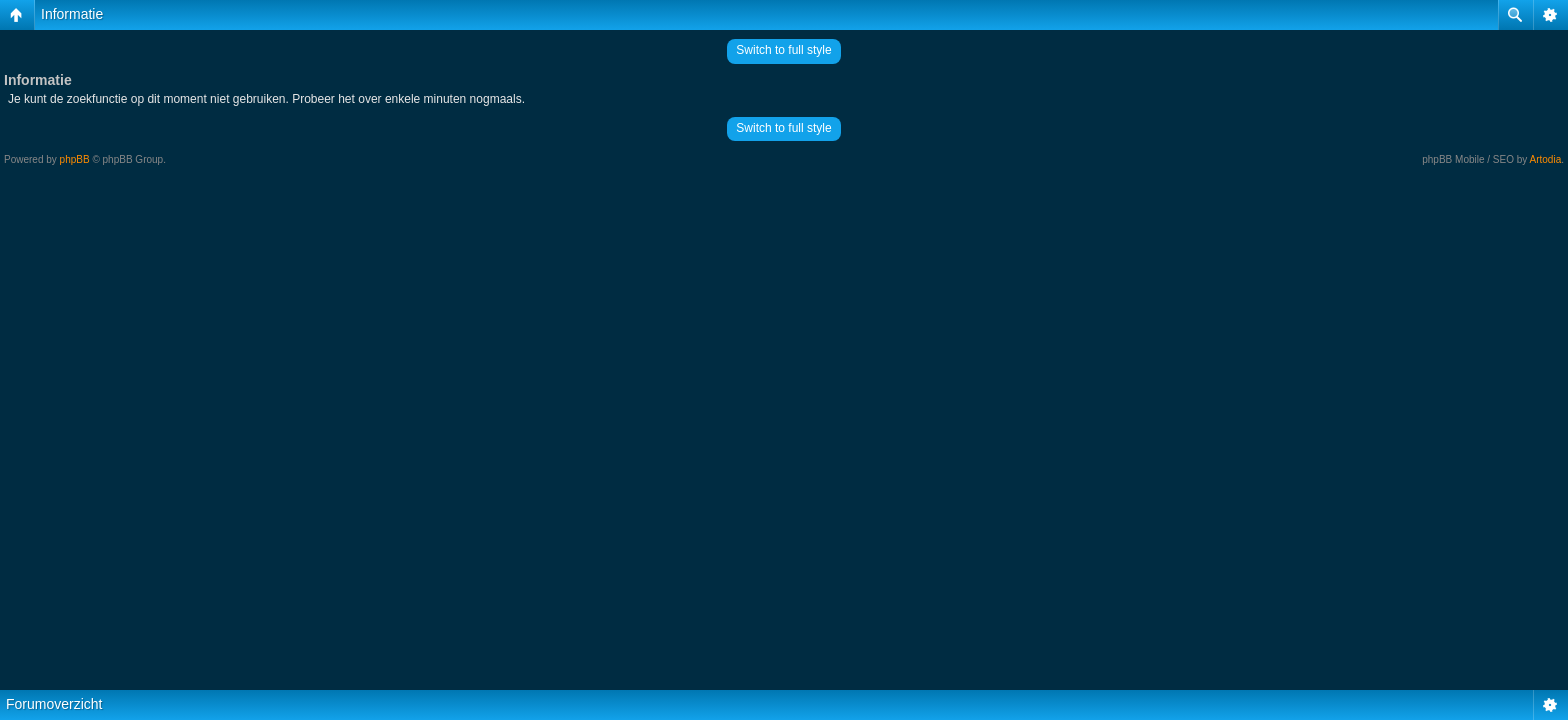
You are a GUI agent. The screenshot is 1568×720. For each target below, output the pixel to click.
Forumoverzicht (54, 704)
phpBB (75, 159)
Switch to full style (783, 50)
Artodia (1546, 159)
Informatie (72, 14)
